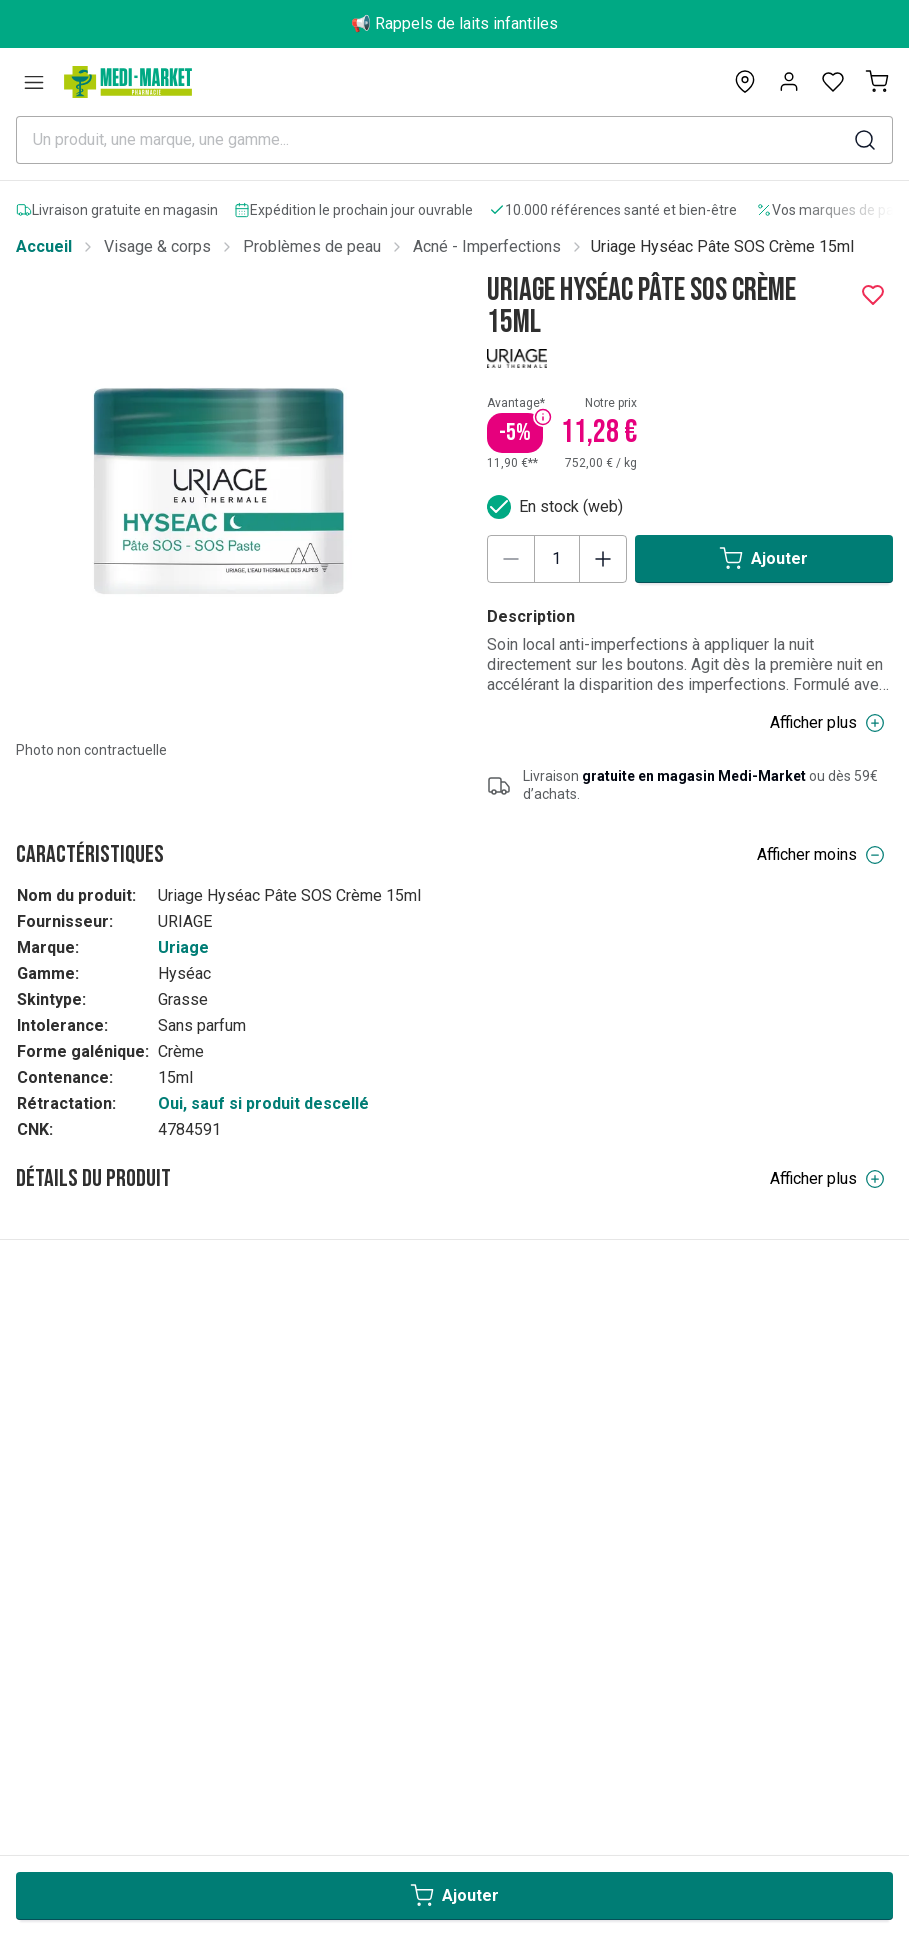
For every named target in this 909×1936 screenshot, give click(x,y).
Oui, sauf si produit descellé (263, 1103)
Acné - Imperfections (487, 246)
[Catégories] (34, 82)
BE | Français (83, 1383)
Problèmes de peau (312, 246)
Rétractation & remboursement (122, 1705)
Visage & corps (157, 246)
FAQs (35, 1677)
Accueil (44, 246)
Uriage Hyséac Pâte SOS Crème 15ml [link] (722, 246)
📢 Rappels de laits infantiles (454, 23)
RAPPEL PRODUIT (81, 1789)
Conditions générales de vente (123, 1761)
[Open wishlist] (833, 82)
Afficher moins (821, 855)
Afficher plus (827, 723)
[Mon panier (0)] (877, 82)
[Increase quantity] (603, 559)
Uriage (183, 947)
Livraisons (52, 1733)
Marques (47, 1875)
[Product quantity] (557, 559)
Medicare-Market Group (99, 1903)
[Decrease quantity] (511, 559)
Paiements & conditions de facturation (149, 1649)
